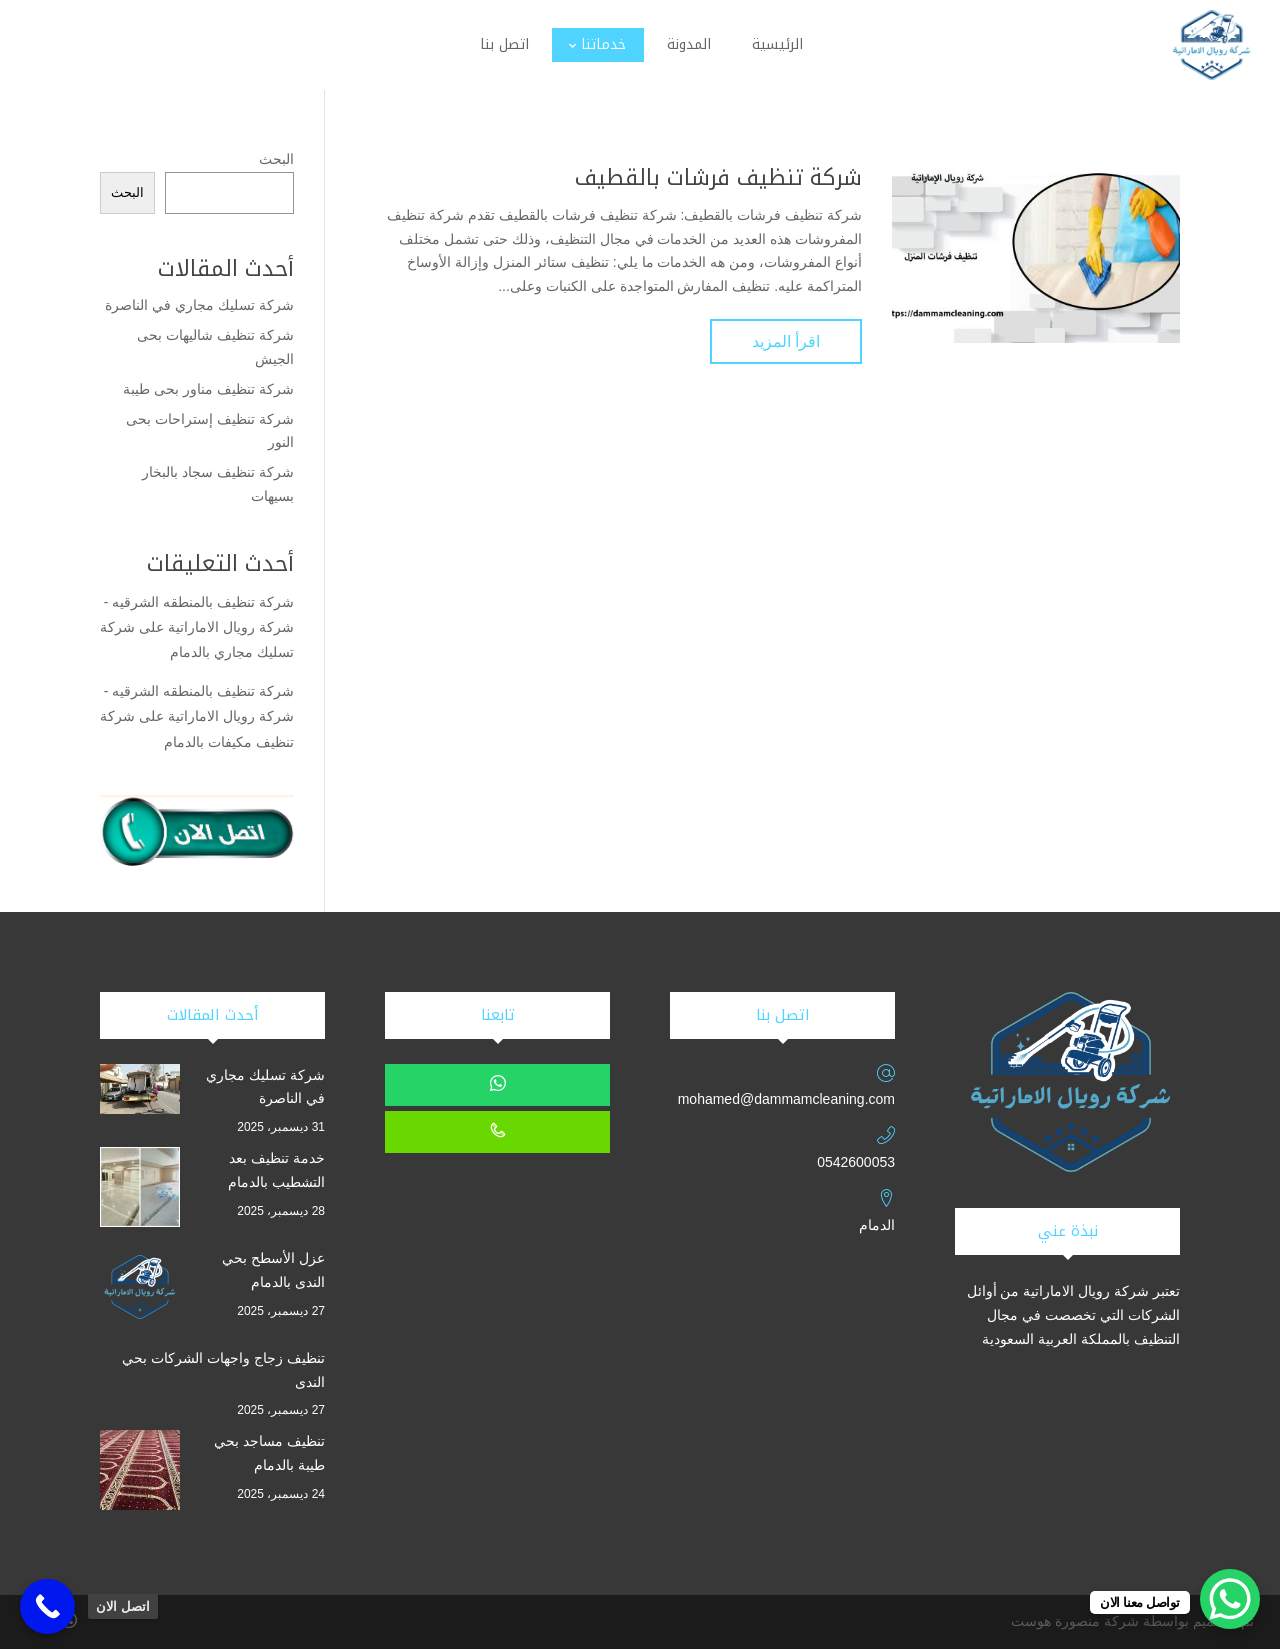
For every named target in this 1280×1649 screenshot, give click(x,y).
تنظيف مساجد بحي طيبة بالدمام (269, 1453)
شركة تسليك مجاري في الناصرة (199, 305)
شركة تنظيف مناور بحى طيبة (208, 389)
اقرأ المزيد (786, 341)
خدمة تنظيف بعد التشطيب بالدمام (276, 1170)
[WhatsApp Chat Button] (1230, 1599)
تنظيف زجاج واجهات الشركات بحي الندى (223, 1370)
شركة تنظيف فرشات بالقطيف (718, 178)
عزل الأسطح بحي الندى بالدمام (273, 1270)
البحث (276, 159)
